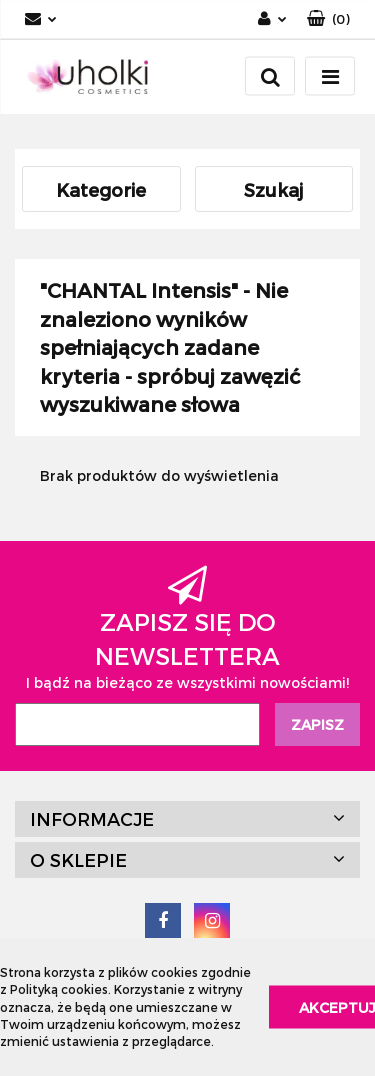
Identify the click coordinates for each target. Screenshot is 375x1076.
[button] (328, 19)
